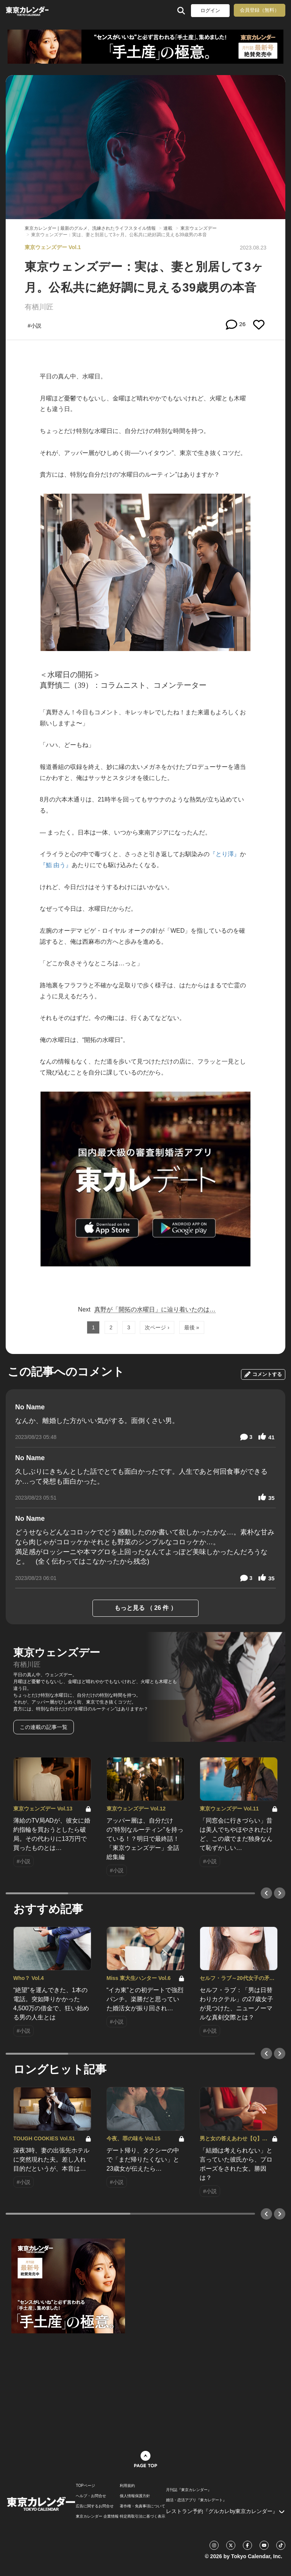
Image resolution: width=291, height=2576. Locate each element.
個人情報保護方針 (135, 2496)
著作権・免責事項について (142, 2506)
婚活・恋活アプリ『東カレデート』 (196, 2500)
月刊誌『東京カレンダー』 (188, 2490)
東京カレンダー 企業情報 (97, 2516)
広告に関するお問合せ (95, 2506)
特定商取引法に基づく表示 (142, 2516)
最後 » (191, 1327)
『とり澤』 (225, 854)
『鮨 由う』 (56, 865)
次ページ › (157, 1327)
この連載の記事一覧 (43, 1727)
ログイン (210, 10)
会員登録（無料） (259, 10)
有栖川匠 (39, 307)
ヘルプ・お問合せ (91, 2496)
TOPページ (85, 2486)
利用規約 (127, 2486)
